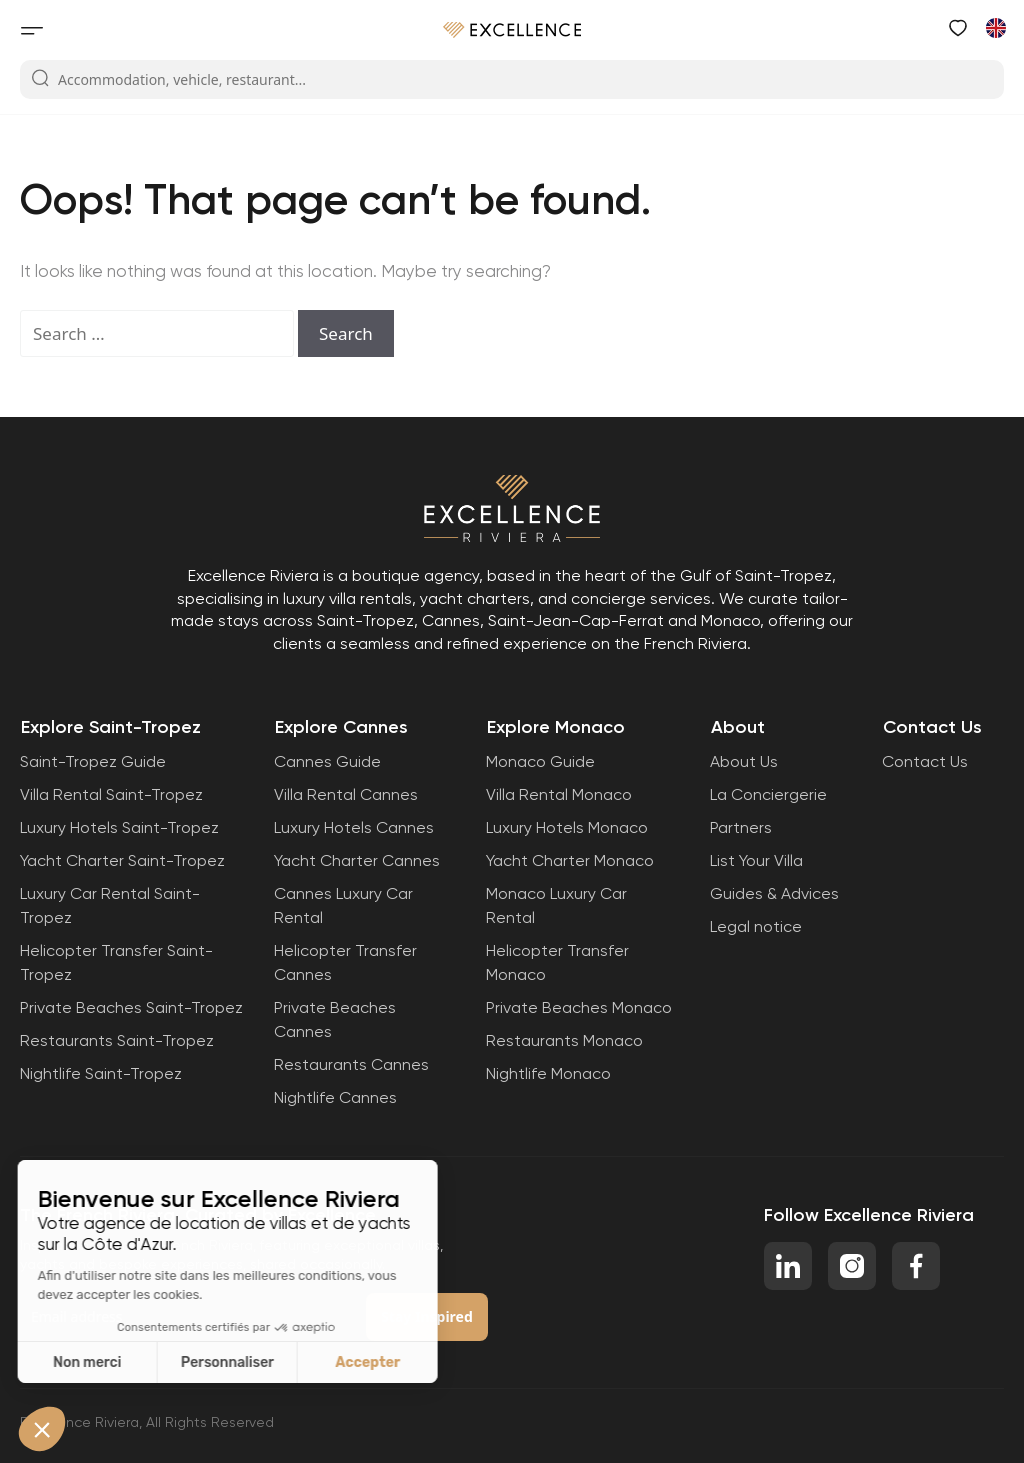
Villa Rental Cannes (346, 794)
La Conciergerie (768, 794)
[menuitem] (995, 27)
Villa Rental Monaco (559, 794)
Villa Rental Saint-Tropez (111, 794)
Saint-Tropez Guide (93, 761)
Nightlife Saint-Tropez (101, 1073)
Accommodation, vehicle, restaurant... (168, 79)
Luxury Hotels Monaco (567, 827)
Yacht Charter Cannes (357, 860)
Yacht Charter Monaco (570, 860)
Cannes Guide (327, 761)
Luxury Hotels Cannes (354, 827)
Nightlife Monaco (548, 1073)
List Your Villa (756, 860)
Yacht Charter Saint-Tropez (122, 860)
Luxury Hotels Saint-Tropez (119, 827)
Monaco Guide (540, 761)
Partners (741, 827)
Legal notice (756, 926)
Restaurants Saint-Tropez (117, 1040)
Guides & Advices (774, 893)
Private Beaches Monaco (579, 1007)
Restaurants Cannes (351, 1064)
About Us (744, 761)
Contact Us (925, 761)
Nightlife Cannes (335, 1097)
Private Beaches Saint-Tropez (131, 1007)
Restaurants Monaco (564, 1040)
